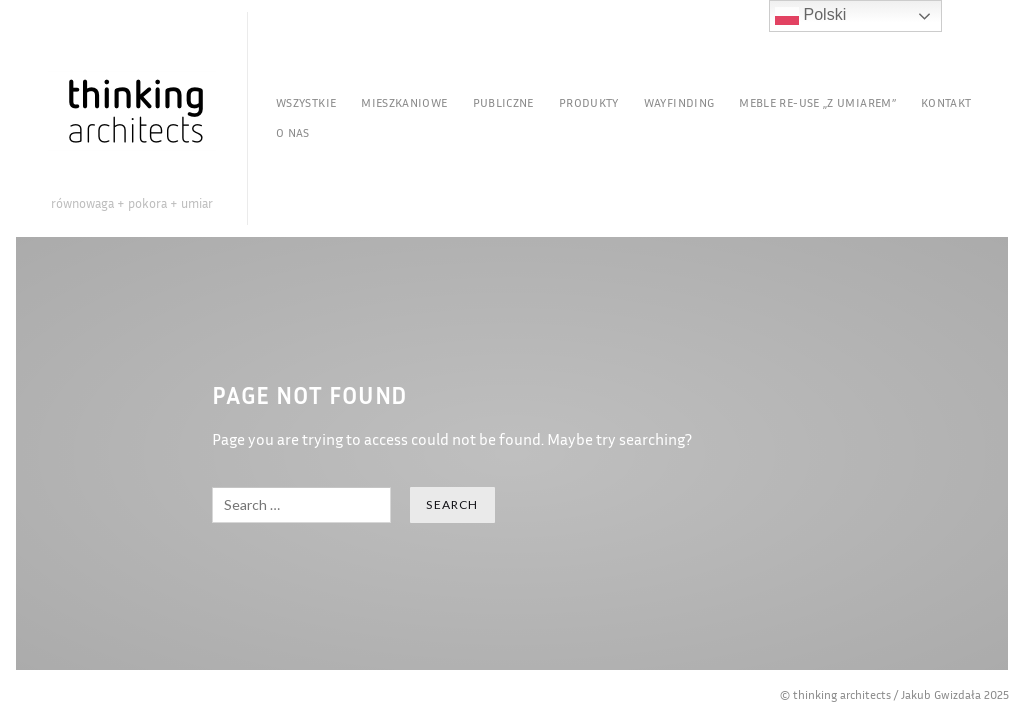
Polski (810, 16)
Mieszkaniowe (404, 102)
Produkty (589, 102)
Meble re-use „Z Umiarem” (817, 102)
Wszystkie (306, 102)
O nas (293, 132)
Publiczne (503, 102)
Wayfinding (679, 102)
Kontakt (946, 102)
